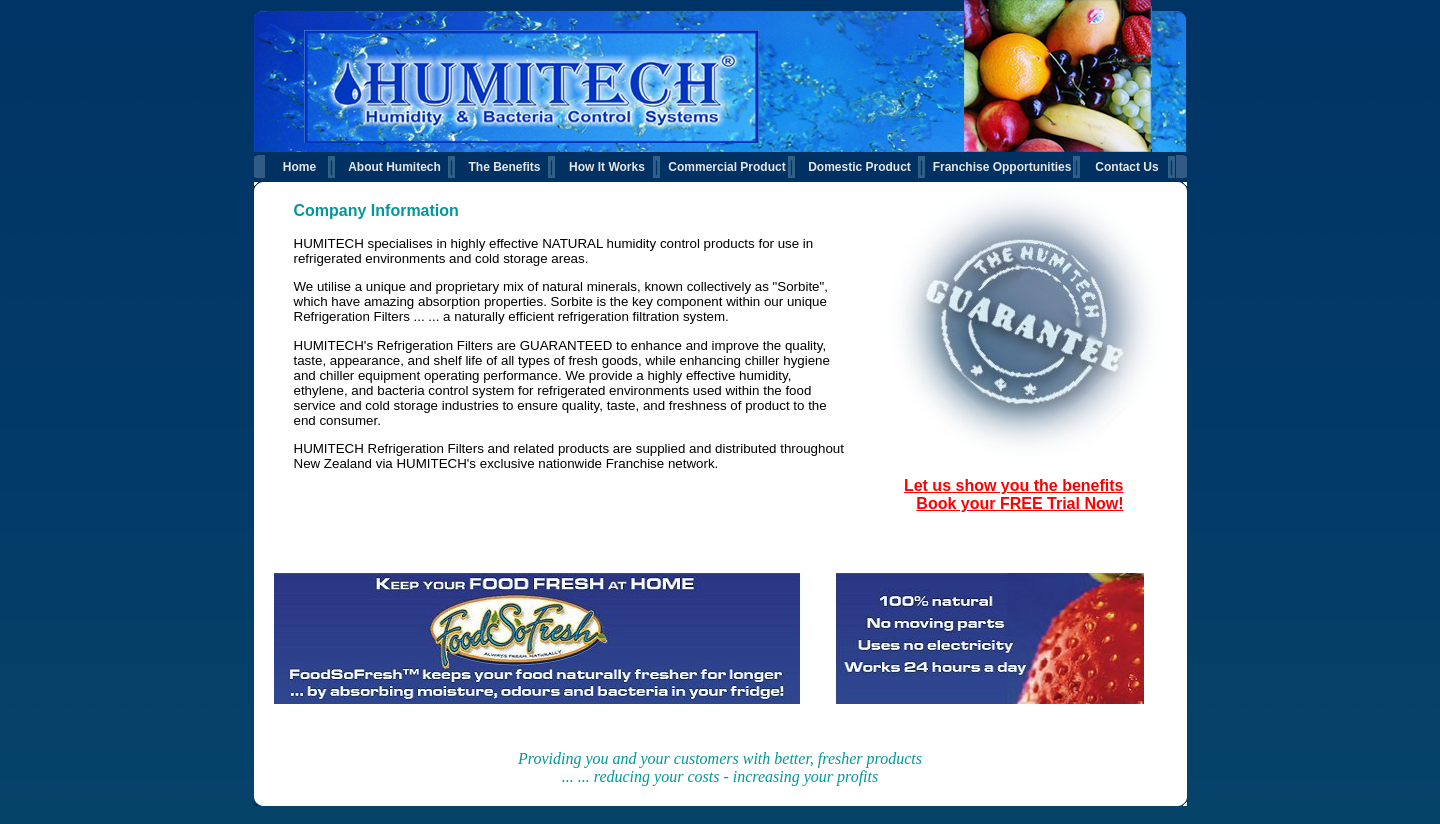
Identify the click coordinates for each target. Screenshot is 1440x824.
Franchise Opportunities (1002, 167)
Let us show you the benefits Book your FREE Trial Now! (1014, 494)
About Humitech (394, 167)
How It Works (607, 167)
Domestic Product (859, 167)
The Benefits (504, 167)
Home (299, 167)
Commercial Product (726, 167)
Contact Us (1126, 167)
